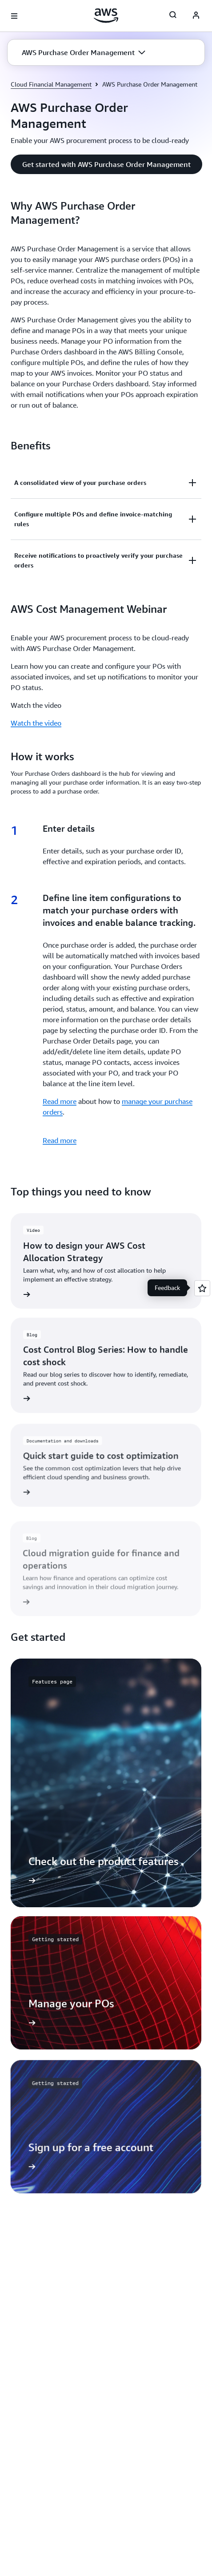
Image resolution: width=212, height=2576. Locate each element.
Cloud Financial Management (51, 84)
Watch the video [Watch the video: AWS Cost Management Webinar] (36, 722)
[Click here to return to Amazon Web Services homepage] (106, 15)
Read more (59, 1101)
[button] (83, 52)
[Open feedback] (202, 1288)
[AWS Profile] (196, 16)
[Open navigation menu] (14, 16)
